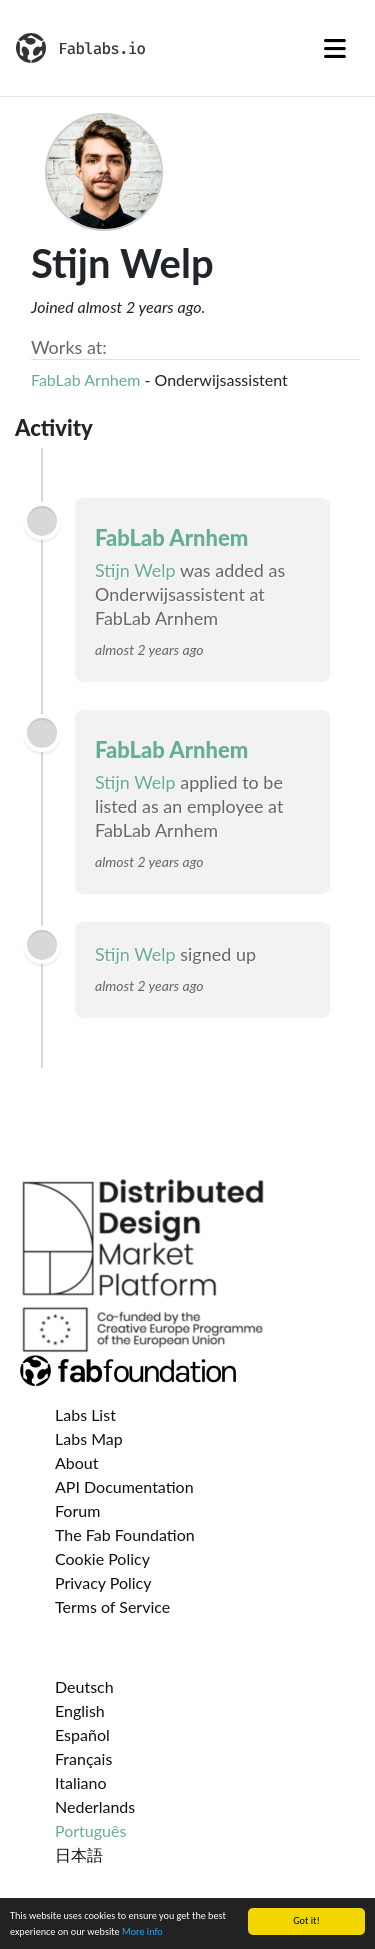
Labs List (85, 1414)
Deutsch (84, 1686)
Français (83, 1758)
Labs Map (89, 1438)
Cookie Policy (102, 1558)
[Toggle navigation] (335, 48)
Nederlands (95, 1806)
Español (82, 1734)
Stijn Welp (135, 570)
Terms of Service (112, 1606)
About (77, 1462)
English (80, 1710)
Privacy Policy (103, 1582)
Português (90, 1830)
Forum (77, 1510)
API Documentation (124, 1486)
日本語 (79, 1854)
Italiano (81, 1782)
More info (142, 1932)
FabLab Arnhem (85, 379)
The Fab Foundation (125, 1534)
